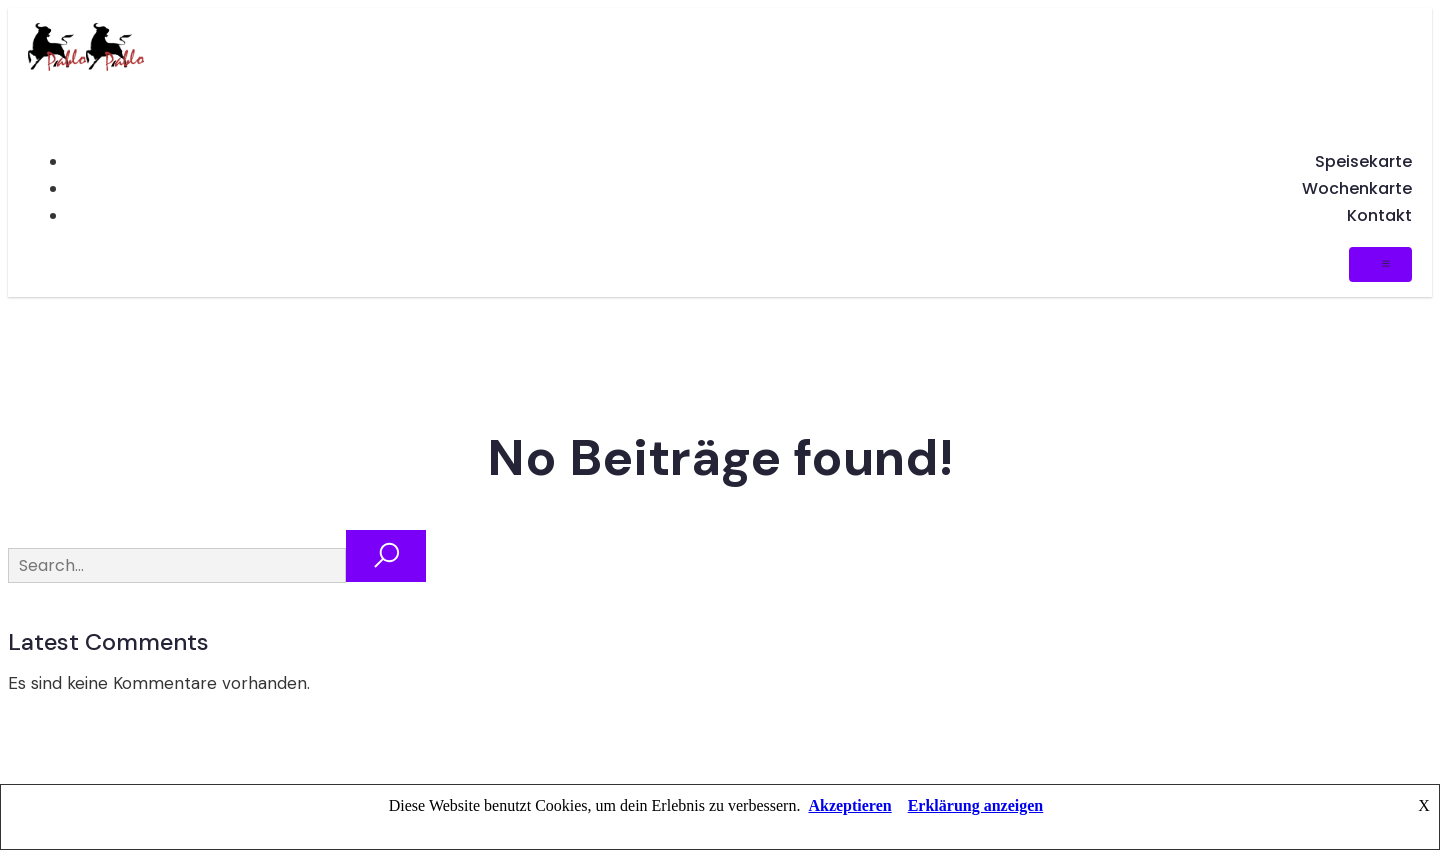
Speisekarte (1363, 161)
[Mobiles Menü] (1380, 264)
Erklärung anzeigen (976, 805)
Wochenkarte (1357, 188)
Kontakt (1379, 215)
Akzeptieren (849, 805)
